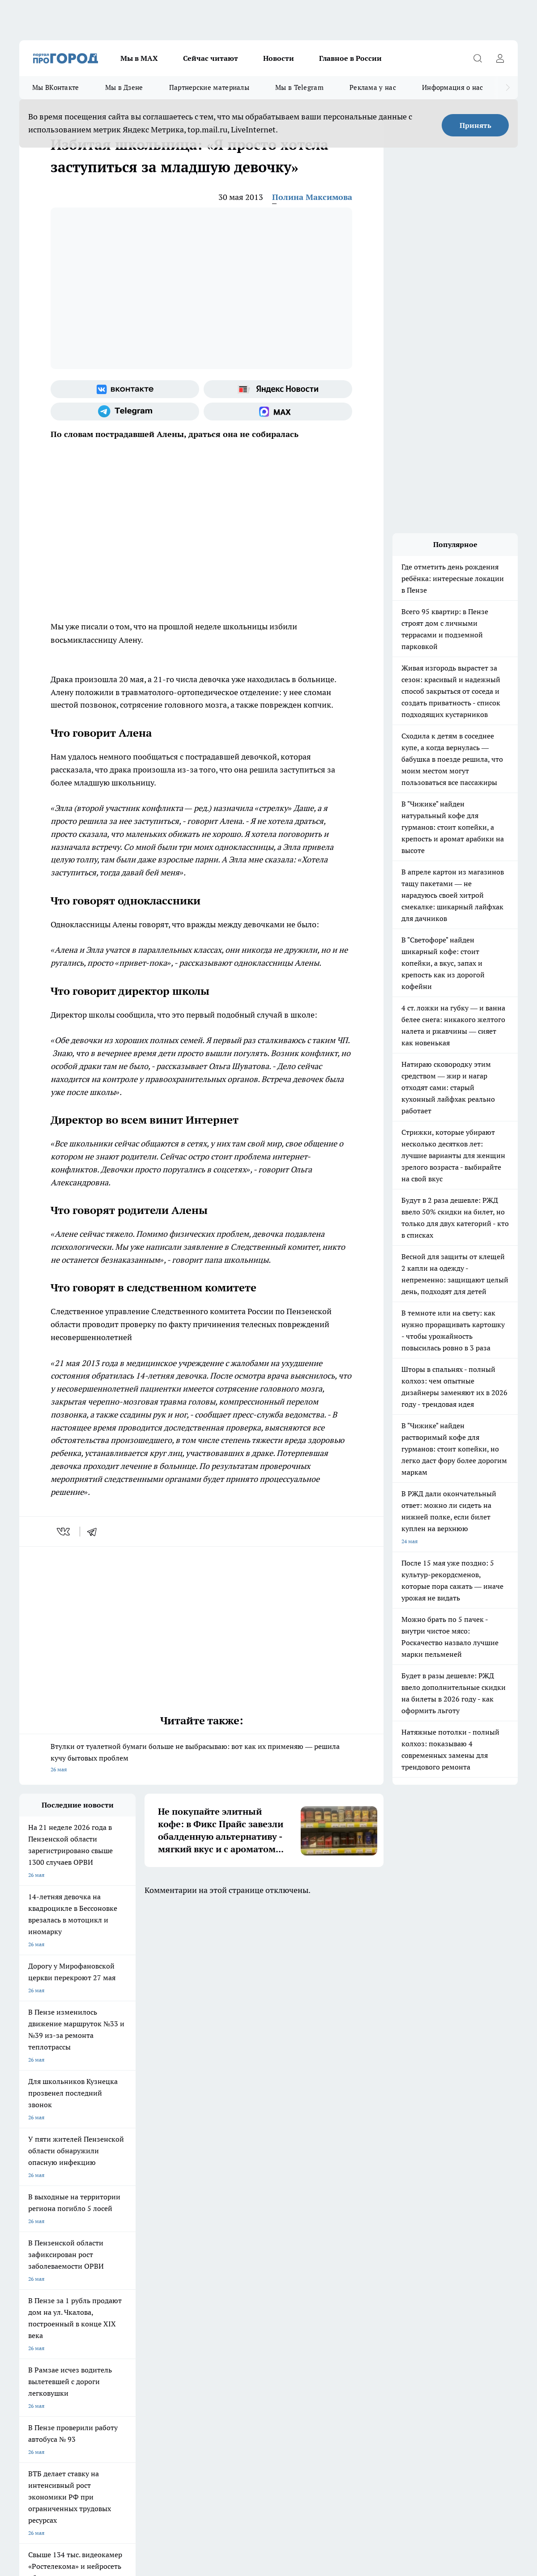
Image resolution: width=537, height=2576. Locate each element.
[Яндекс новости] (278, 389)
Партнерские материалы (209, 87)
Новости (278, 58)
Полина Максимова (312, 197)
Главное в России (350, 58)
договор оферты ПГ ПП (48, 2480)
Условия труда (150, 2263)
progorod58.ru (154, 2381)
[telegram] (95, 1531)
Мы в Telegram (299, 87)
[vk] (64, 1531)
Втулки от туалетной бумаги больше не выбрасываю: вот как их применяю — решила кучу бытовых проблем (201, 1758)
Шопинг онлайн (39, 2213)
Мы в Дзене (124, 87)
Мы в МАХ (139, 58)
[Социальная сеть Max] (278, 411)
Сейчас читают (210, 58)
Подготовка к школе (275, 2213)
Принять (475, 125)
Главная (253, 2263)
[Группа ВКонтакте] (125, 389)
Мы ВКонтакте (55, 87)
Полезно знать (345, 2213)
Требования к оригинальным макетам (66, 2263)
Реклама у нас (372, 87)
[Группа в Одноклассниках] (433, 2227)
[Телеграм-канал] (125, 411)
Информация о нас (452, 87)
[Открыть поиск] (477, 58)
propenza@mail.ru (137, 2312)
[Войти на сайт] (500, 58)
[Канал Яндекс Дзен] (478, 2227)
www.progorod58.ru (88, 2286)
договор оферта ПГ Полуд (52, 2472)
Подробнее (335, 2502)
